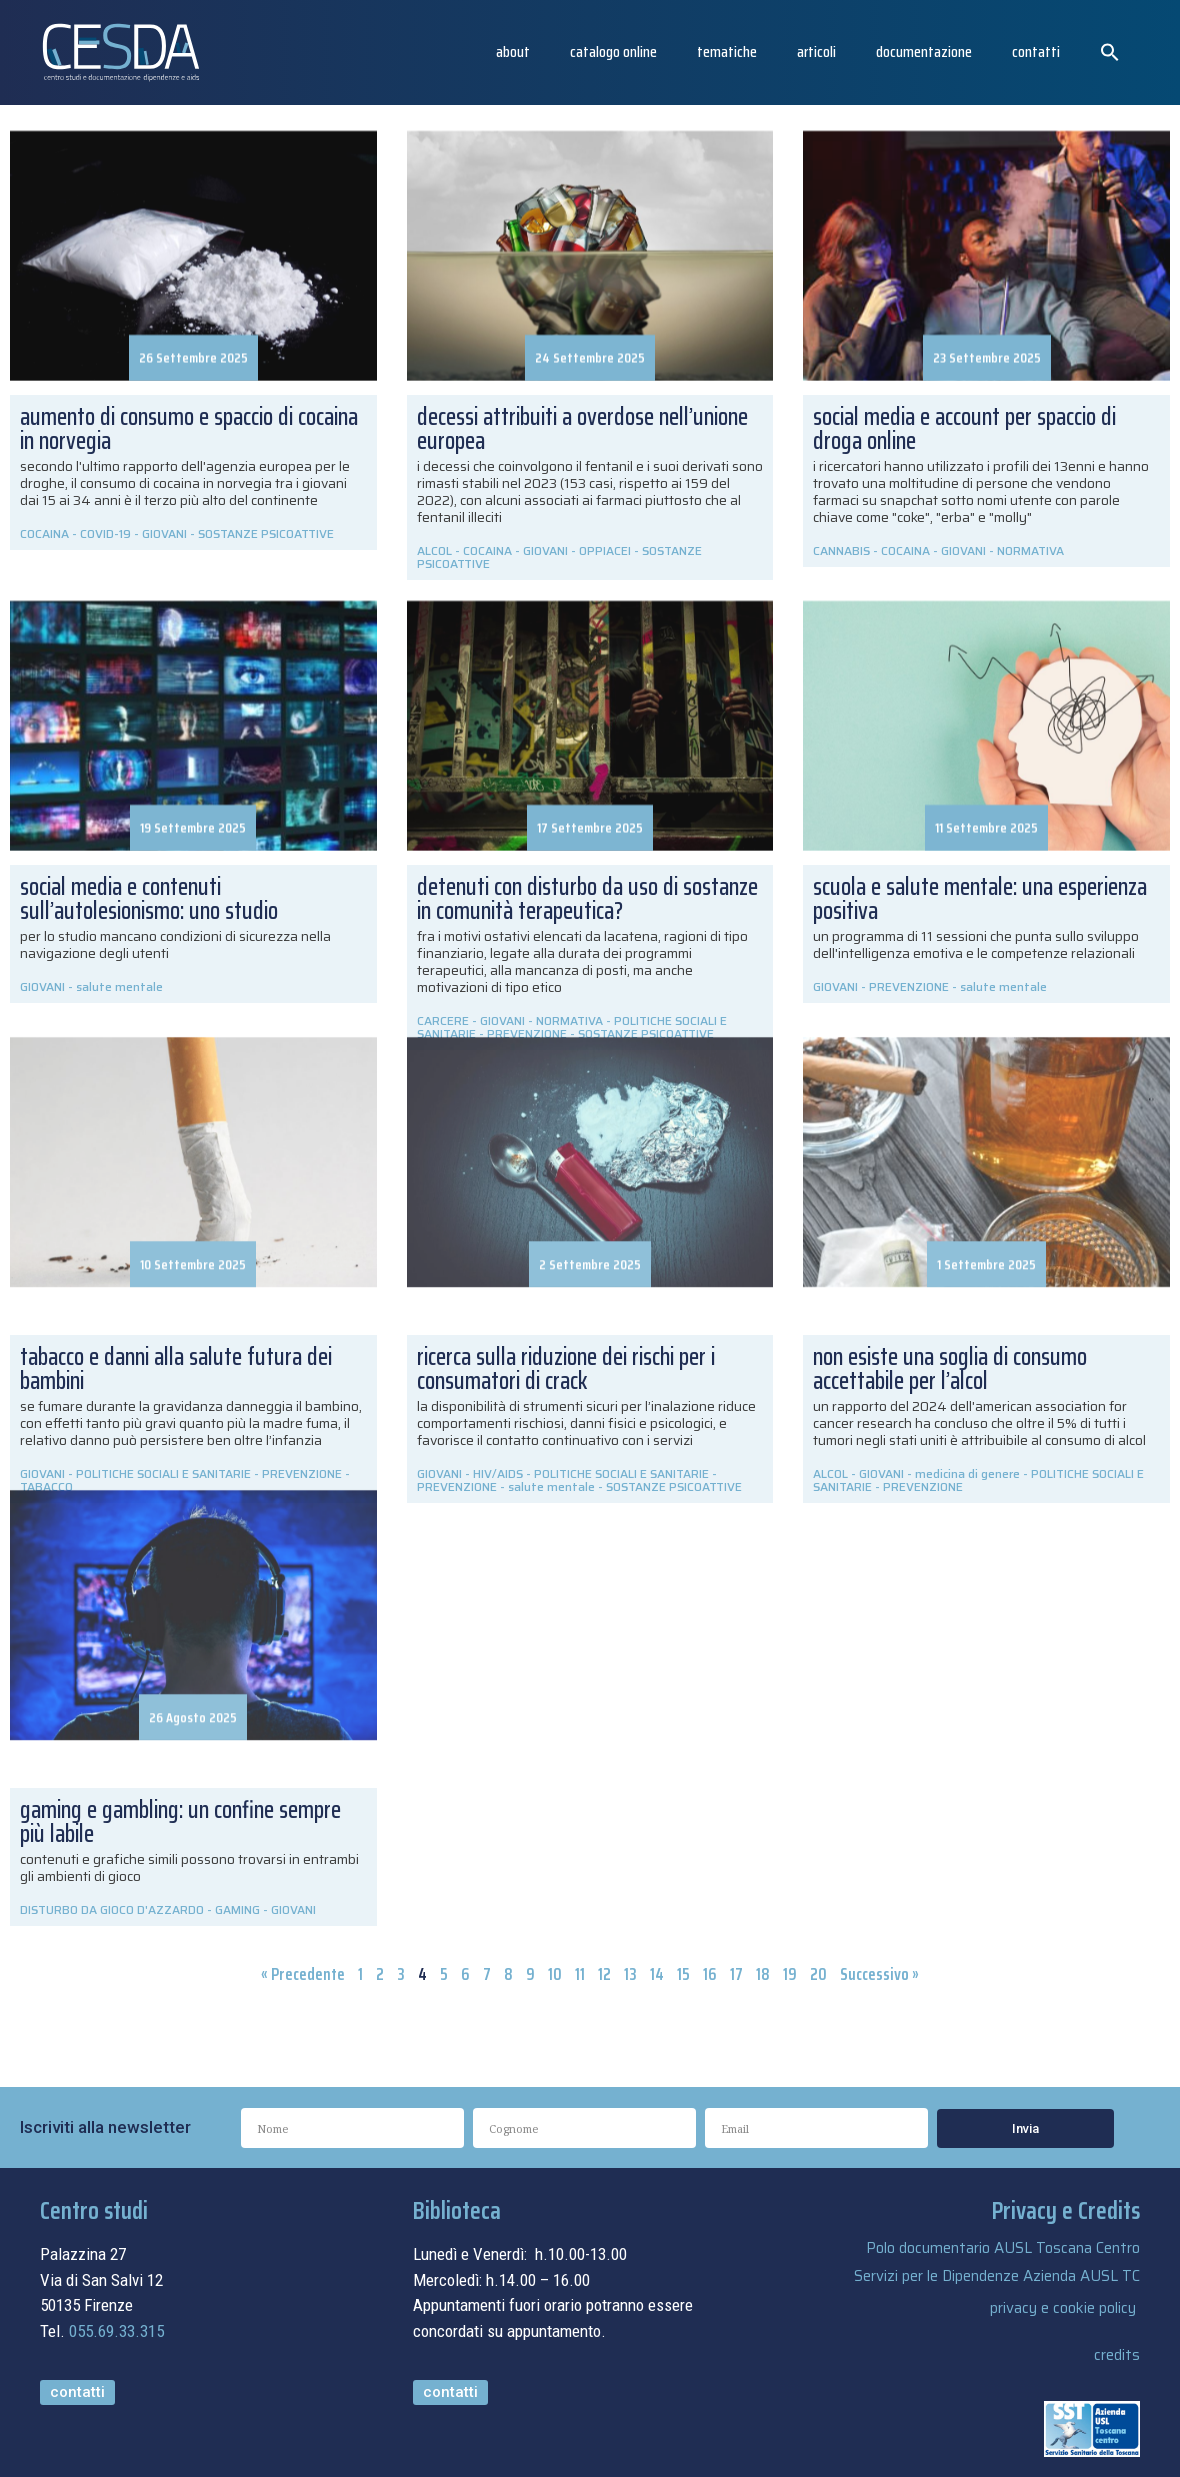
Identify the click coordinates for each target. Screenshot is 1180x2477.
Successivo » (879, 1974)
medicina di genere (967, 1473)
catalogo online (613, 51)
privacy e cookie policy (1063, 2308)
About (513, 51)
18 (763, 1974)
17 (736, 1974)
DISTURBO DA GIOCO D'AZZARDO (112, 1909)
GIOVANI (164, 533)
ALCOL (830, 1473)
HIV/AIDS (498, 1473)
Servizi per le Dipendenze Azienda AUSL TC (997, 2276)
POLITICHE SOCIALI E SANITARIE (621, 1473)
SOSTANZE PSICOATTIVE (266, 533)
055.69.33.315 (116, 2331)
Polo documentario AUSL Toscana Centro (1003, 2248)
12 (604, 1974)
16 (710, 1974)
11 (580, 1974)
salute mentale (551, 1486)
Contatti (1036, 51)
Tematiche (727, 51)
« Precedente (303, 1974)
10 (555, 1974)
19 (790, 1974)
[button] (1110, 52)
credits (1117, 2355)
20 (818, 1974)
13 (630, 1974)
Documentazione (924, 51)
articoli (816, 51)
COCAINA (44, 533)
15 (683, 1974)
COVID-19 (105, 533)
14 (657, 1974)
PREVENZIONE (457, 1486)
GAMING (237, 1909)
